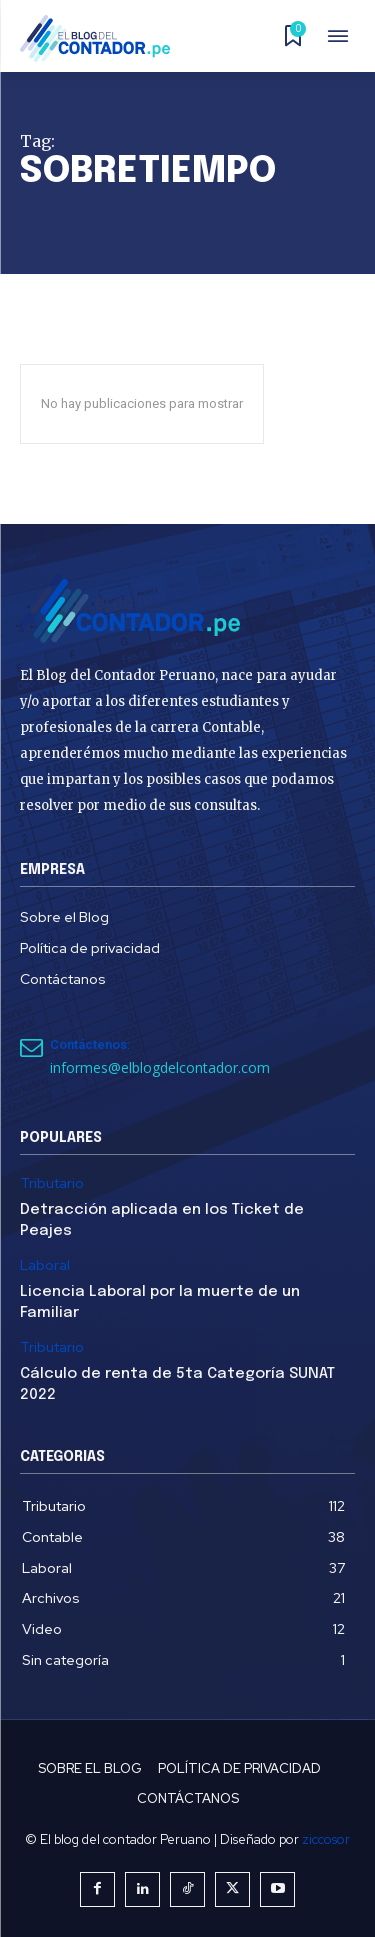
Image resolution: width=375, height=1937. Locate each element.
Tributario (52, 1183)
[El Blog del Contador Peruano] (101, 38)
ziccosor (326, 1839)
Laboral (45, 1265)
